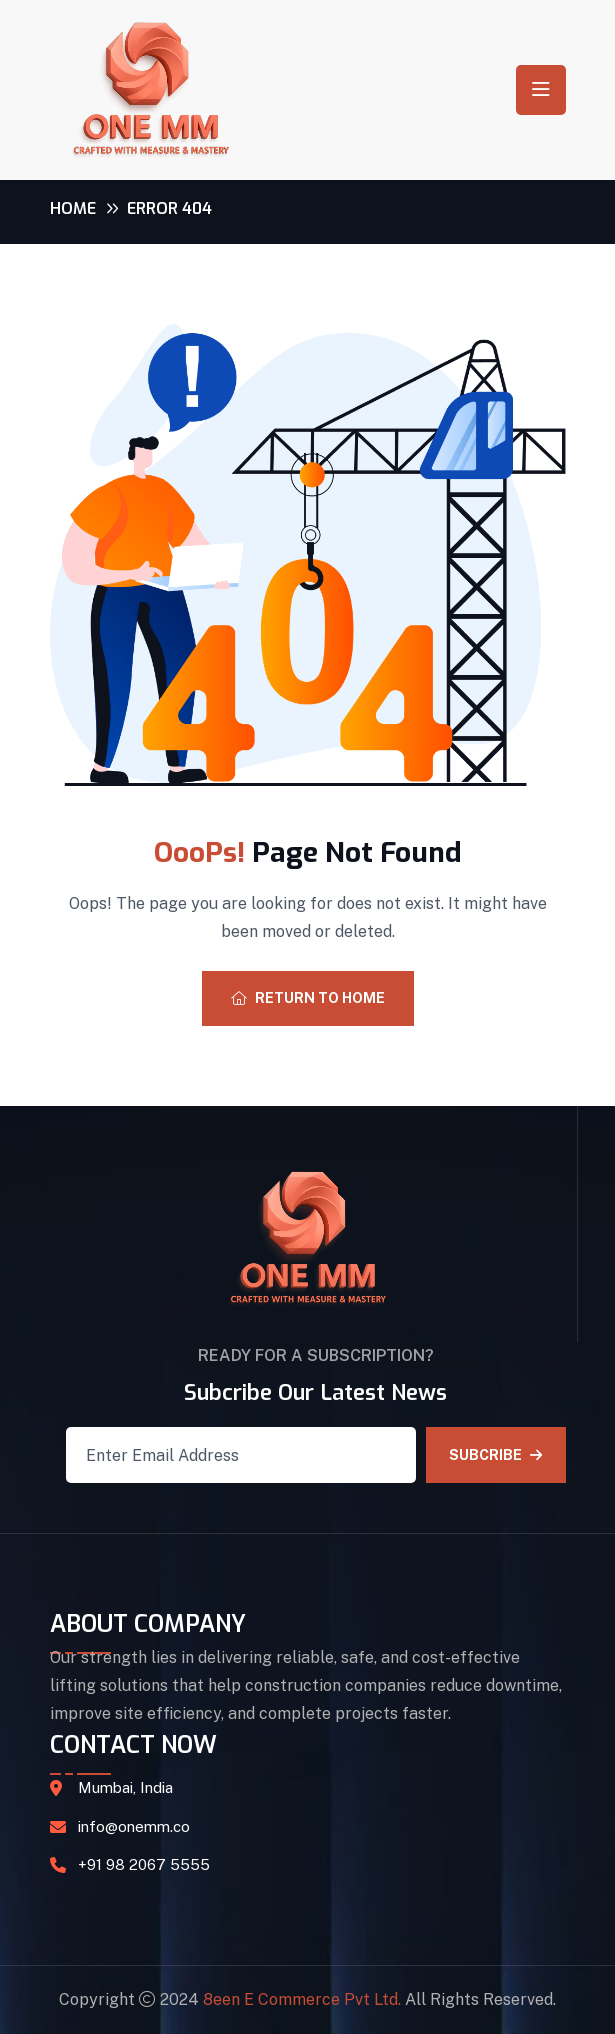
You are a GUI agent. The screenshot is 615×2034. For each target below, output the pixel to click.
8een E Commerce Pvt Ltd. (302, 1999)
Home (73, 208)
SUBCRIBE (495, 1455)
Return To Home (308, 998)
